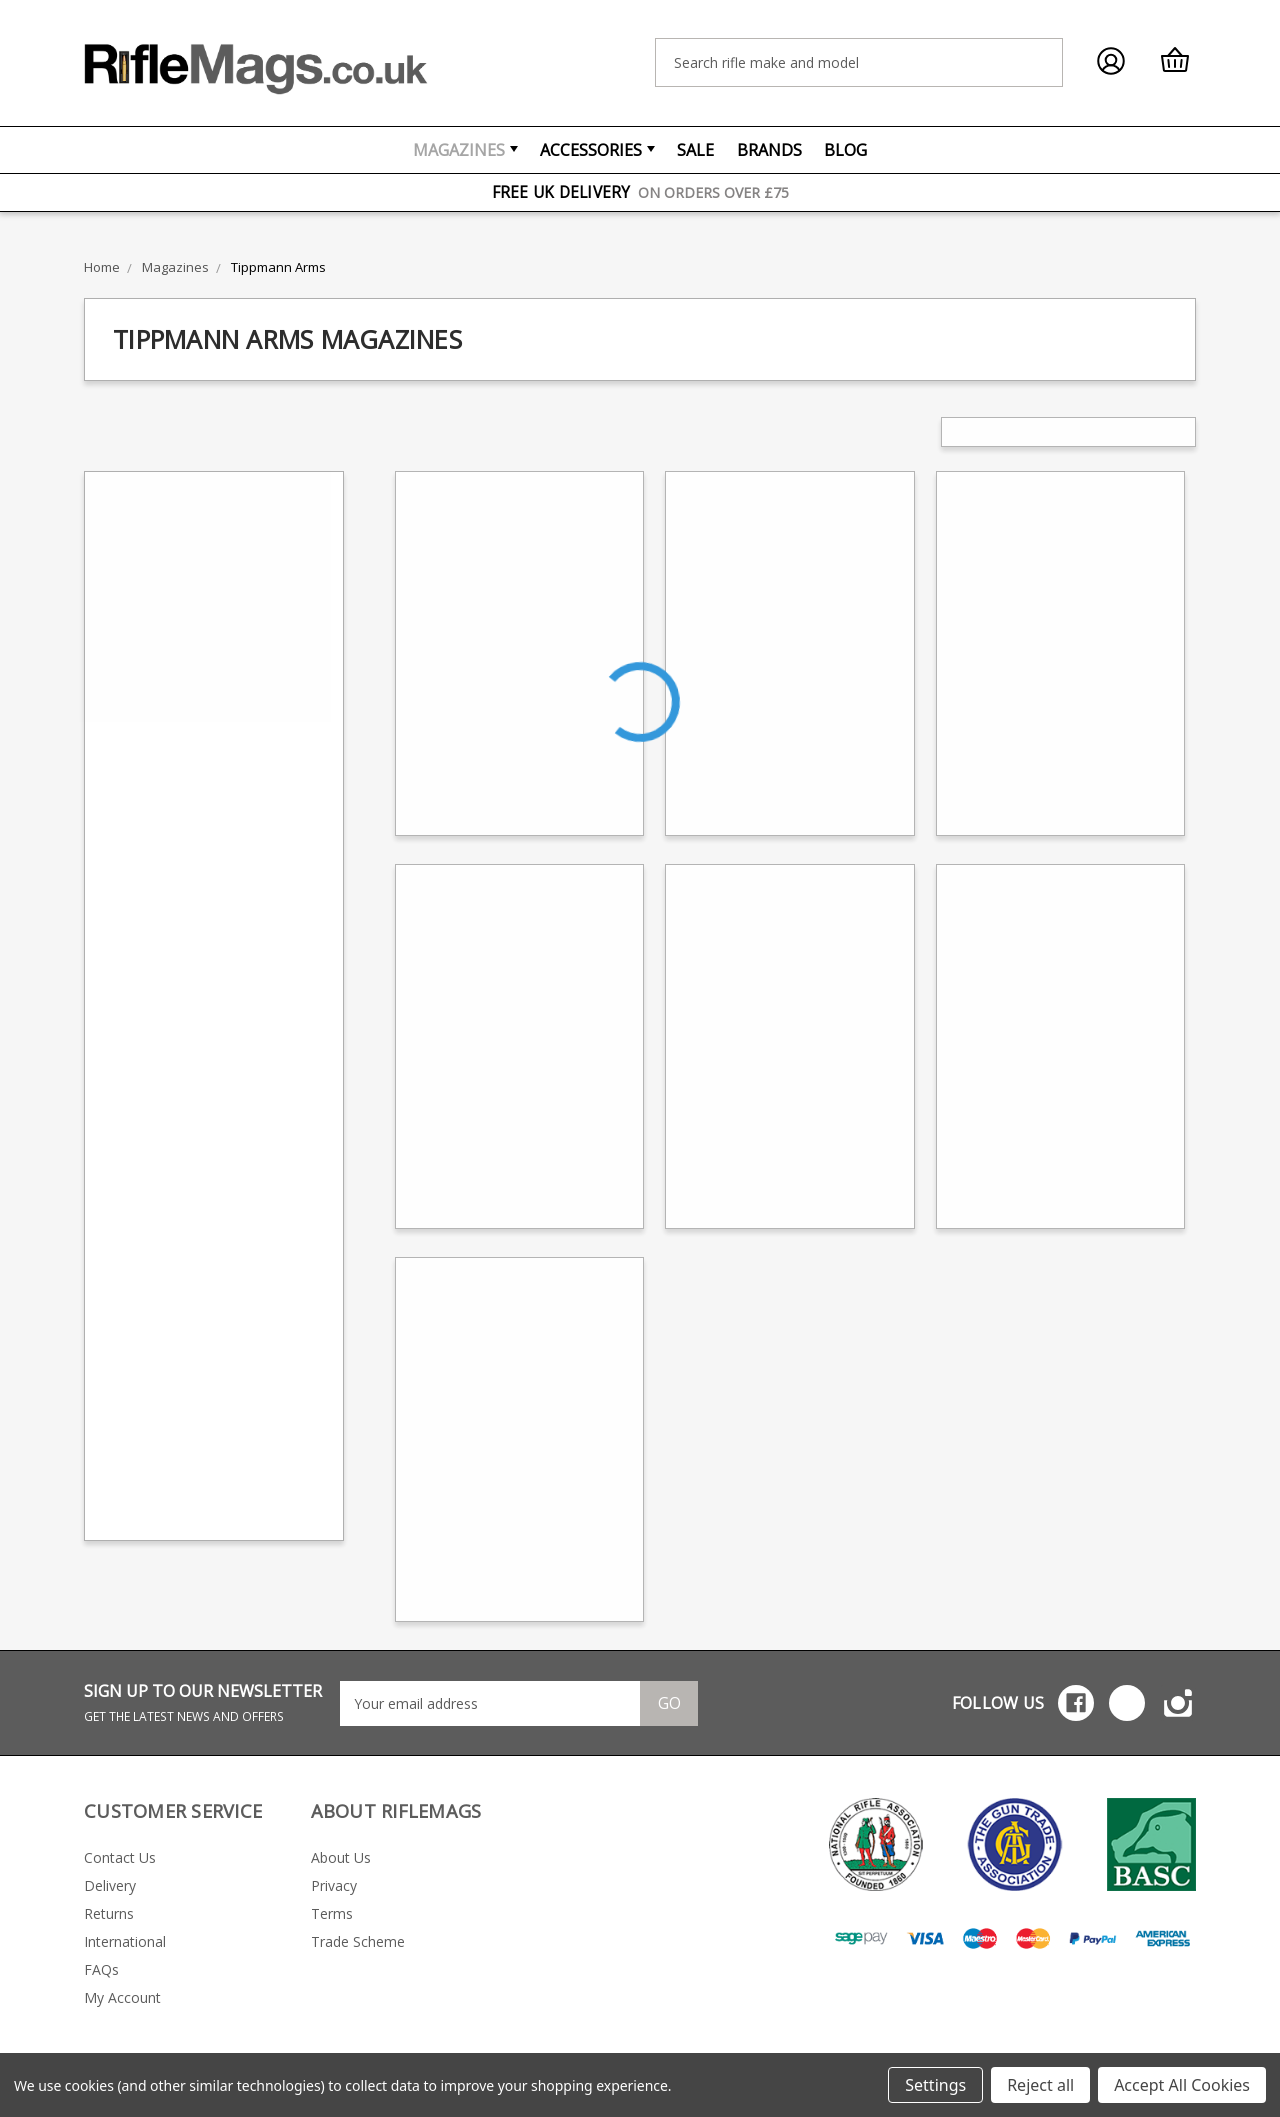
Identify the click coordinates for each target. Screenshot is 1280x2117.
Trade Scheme (358, 1941)
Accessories (597, 150)
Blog (845, 150)
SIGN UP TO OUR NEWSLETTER (203, 1702)
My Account (122, 1997)
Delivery (110, 1885)
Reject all (1040, 2085)
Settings (935, 2085)
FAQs (101, 1969)
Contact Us (120, 1857)
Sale (695, 150)
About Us (341, 1857)
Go (669, 1703)
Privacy (334, 1885)
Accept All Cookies (1182, 2085)
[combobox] (859, 62)
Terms (332, 1913)
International (125, 1941)
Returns (109, 1913)
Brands (769, 150)
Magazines (465, 150)
